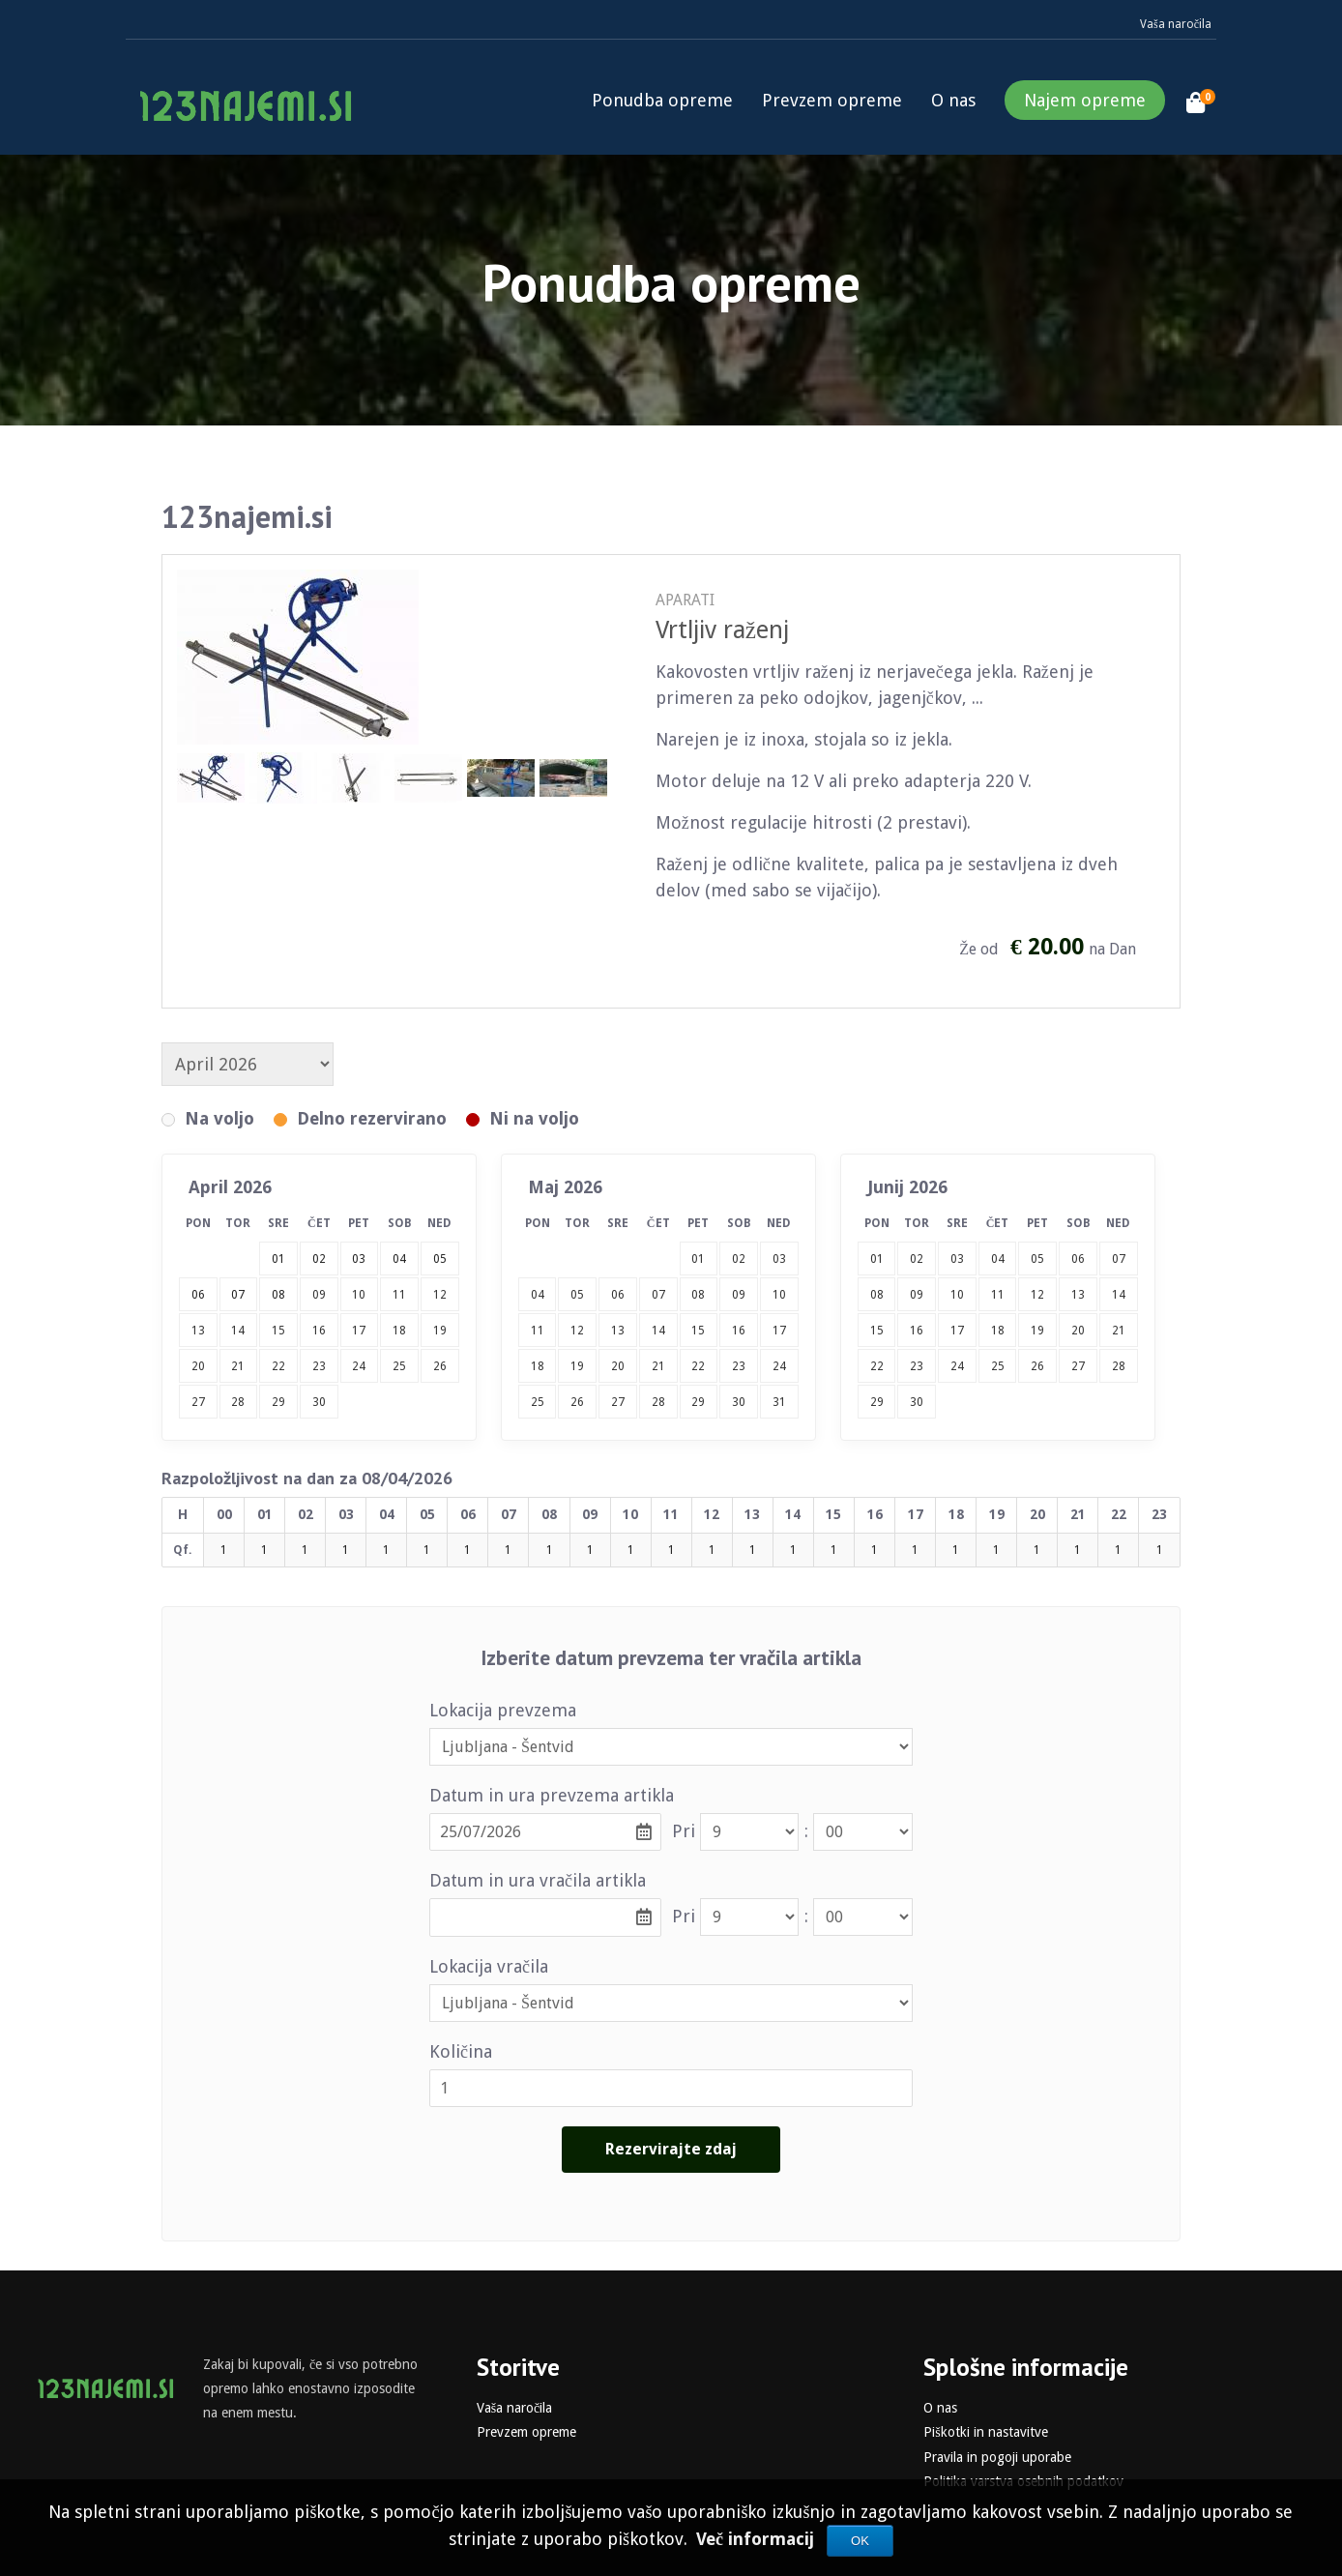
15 (278, 1330)
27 (198, 1402)
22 (278, 1366)
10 (358, 1295)
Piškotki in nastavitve (985, 2432)
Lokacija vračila (488, 1966)
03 (779, 1259)
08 (698, 1295)
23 (319, 1366)
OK (860, 2540)
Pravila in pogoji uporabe (997, 2457)
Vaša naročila (1175, 24)
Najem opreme (1085, 100)
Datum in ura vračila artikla (537, 1880)
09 (319, 1295)
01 (698, 1259)
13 (198, 1330)
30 (319, 1402)
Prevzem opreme (832, 100)
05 (577, 1295)
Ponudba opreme (662, 100)
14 (238, 1330)
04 (537, 1295)
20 (198, 1366)
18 (399, 1330)
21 (238, 1366)
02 (738, 1259)
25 (399, 1366)
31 (779, 1402)
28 (238, 1402)
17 (358, 1330)
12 (440, 1295)
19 (440, 1330)
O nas (953, 100)
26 (440, 1366)
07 (658, 1295)
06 (618, 1295)
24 (358, 1366)
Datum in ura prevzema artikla (551, 1795)
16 (319, 1330)
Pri (683, 1831)
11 (399, 1295)
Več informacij (757, 2539)
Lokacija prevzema (502, 1710)
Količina (460, 2051)
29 (278, 1402)
